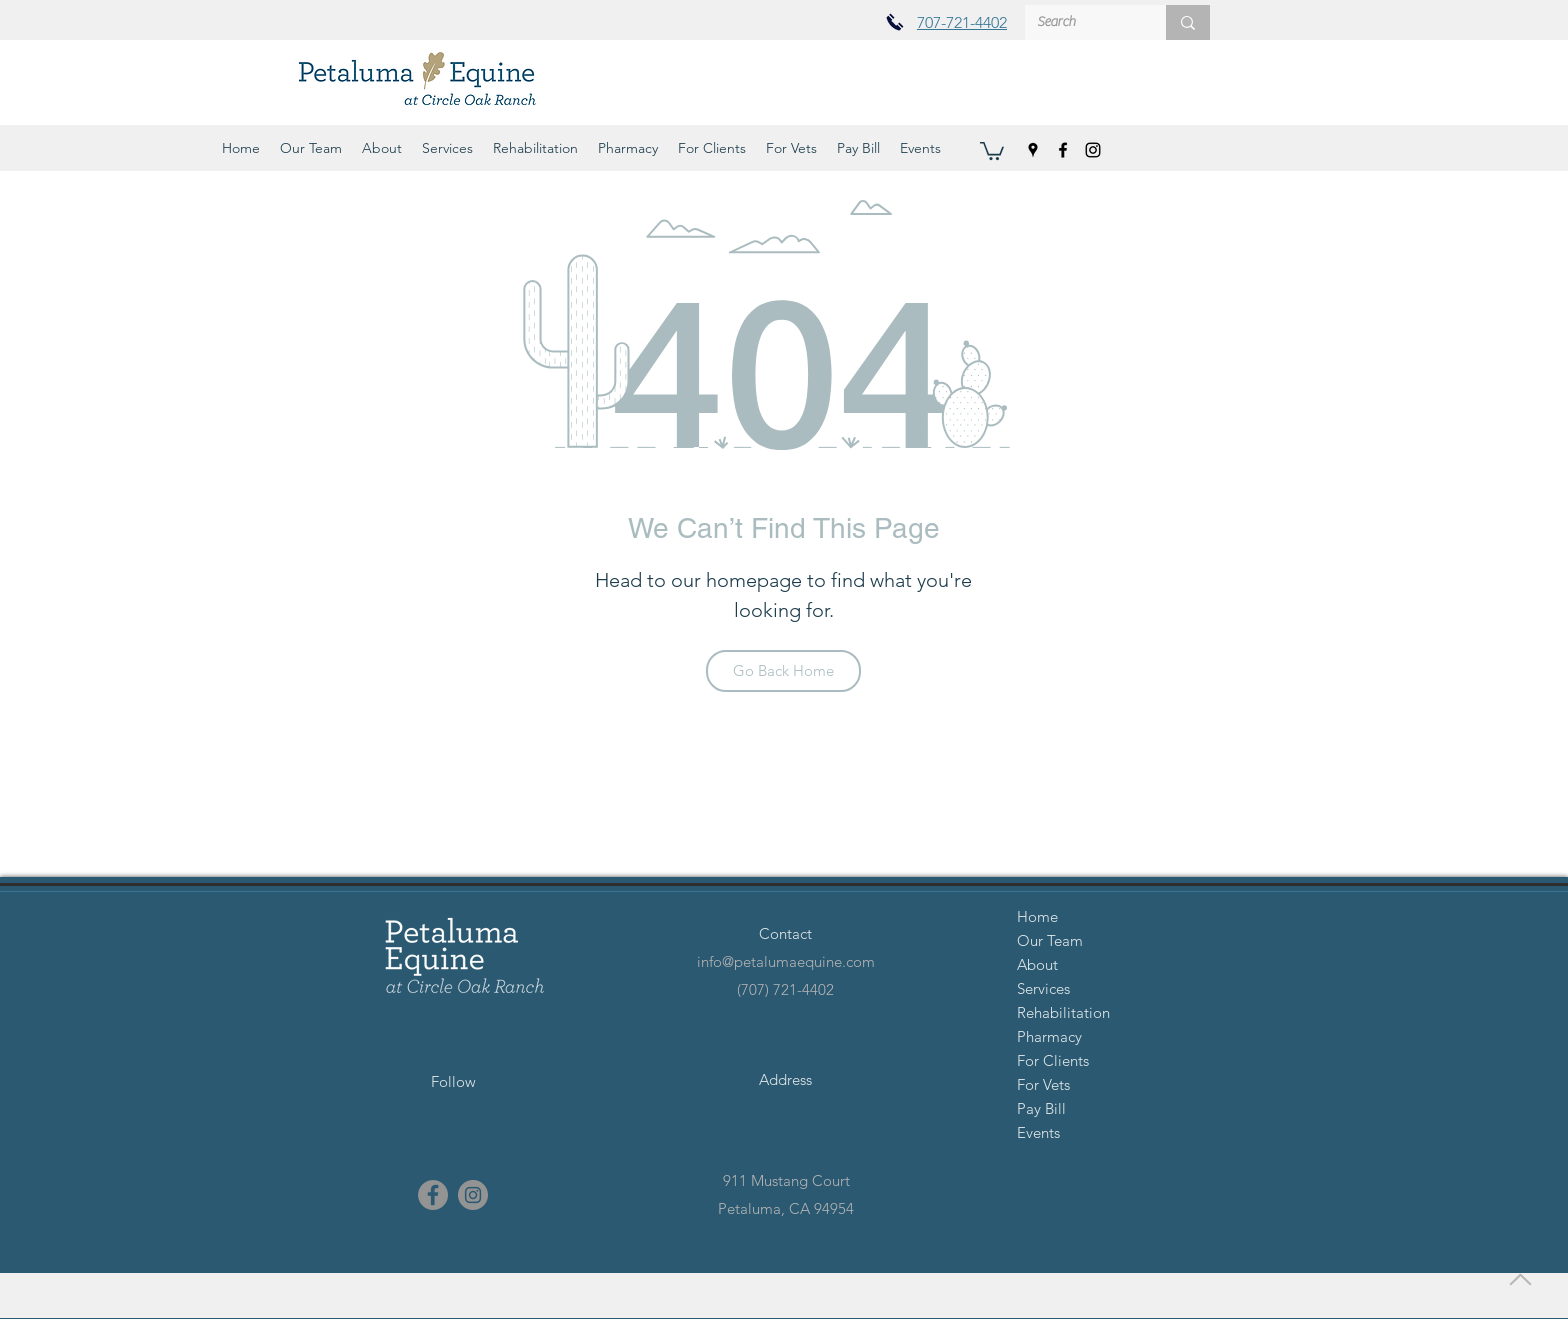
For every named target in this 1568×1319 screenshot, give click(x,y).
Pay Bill (1041, 1108)
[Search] (1080, 23)
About (1037, 964)
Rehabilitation (1063, 1012)
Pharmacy (1049, 1036)
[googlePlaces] (1033, 150)
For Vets (1043, 1084)
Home (1037, 916)
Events (1038, 1132)
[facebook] (1063, 150)
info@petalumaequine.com (786, 961)
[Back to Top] (1518, 1279)
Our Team (1050, 940)
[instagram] (1093, 150)
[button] (311, 148)
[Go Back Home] (783, 671)
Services (1043, 988)
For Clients (1053, 1060)
